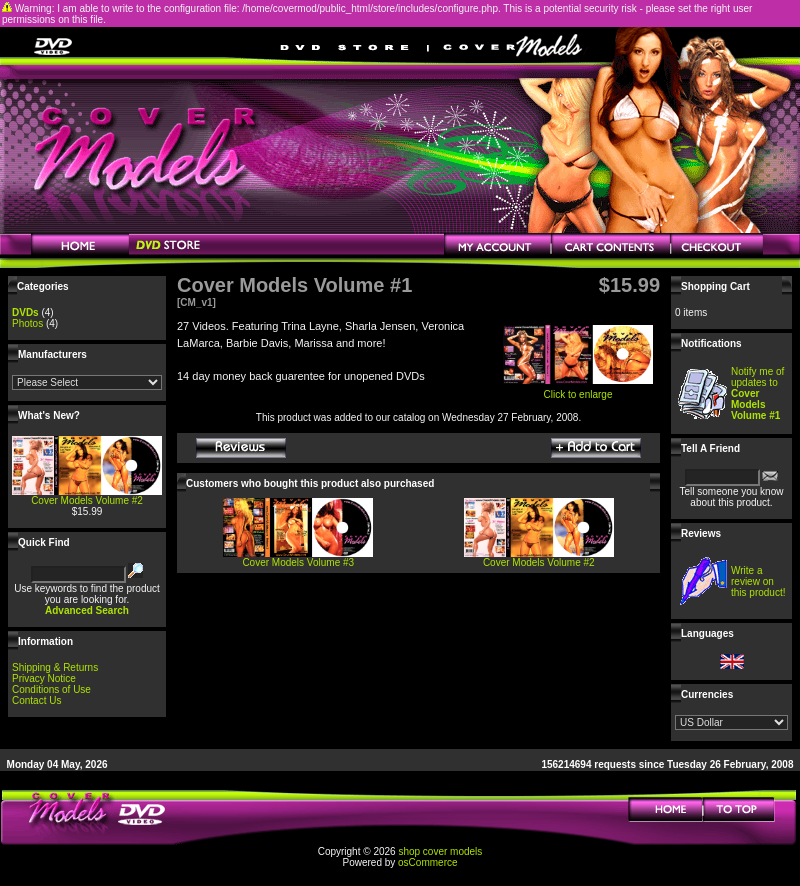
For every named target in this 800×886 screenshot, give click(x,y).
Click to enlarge (578, 390)
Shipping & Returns (55, 667)
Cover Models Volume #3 (298, 562)
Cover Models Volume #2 (87, 500)
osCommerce (427, 862)
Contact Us (36, 700)
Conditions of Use (51, 689)
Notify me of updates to (757, 393)
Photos (27, 323)
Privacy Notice (44, 678)
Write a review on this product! (758, 581)
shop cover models (440, 851)
